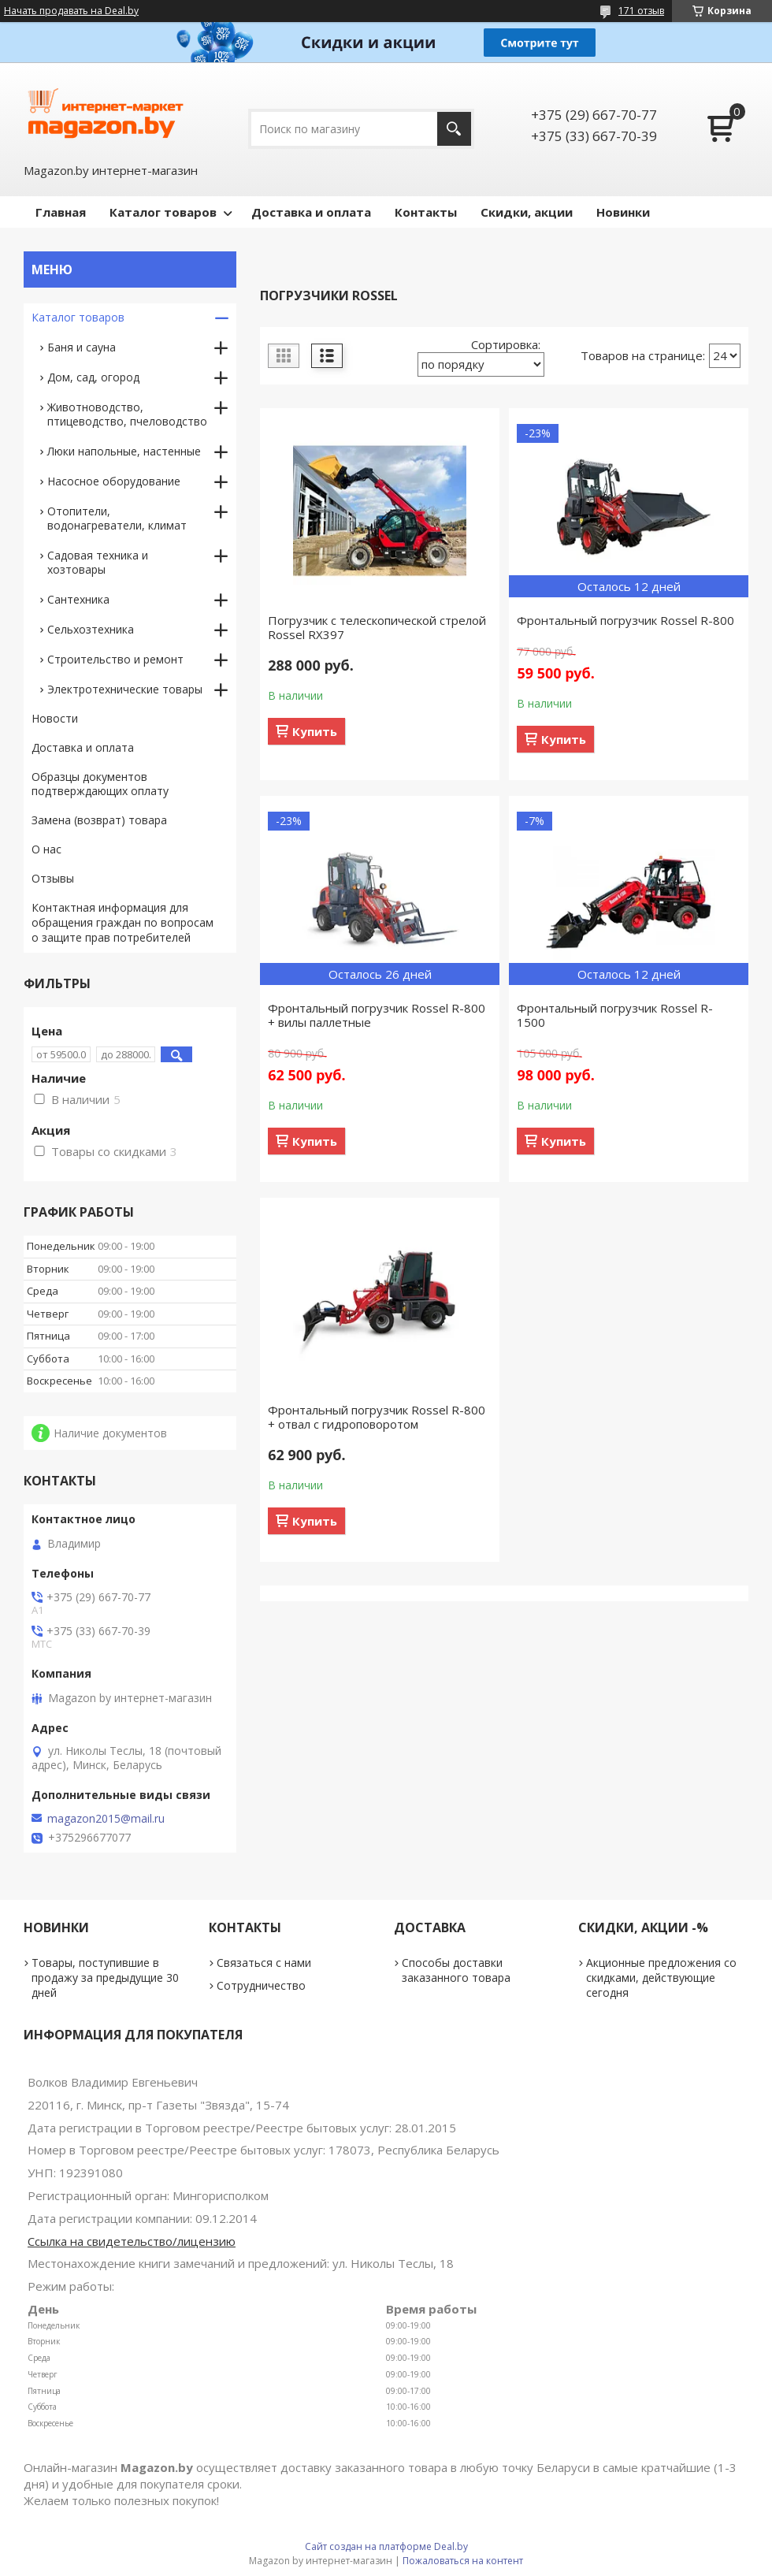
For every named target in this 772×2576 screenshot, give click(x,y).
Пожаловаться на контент (463, 2560)
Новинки (623, 212)
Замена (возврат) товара (99, 819)
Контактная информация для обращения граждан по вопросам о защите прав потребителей (122, 922)
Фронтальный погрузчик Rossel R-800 (625, 620)
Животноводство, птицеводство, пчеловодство (127, 414)
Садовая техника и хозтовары (97, 562)
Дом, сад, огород (93, 377)
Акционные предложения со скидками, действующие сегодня (661, 1977)
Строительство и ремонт (115, 659)
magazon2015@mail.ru (106, 1819)
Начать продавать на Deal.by (71, 11)
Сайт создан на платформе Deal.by (386, 2546)
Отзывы (53, 878)
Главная (60, 212)
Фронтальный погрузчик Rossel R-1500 (615, 1015)
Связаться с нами (264, 1962)
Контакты (426, 212)
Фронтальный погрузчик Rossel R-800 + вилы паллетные (376, 1015)
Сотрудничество (261, 1985)
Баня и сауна (81, 347)
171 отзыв (641, 10)
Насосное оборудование (113, 481)
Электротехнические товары (124, 689)
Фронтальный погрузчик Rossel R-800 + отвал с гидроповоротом (376, 1417)
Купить (314, 731)
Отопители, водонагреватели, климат (117, 518)
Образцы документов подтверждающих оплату (100, 784)
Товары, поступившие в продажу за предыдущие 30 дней (105, 1977)
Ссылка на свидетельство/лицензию (132, 2241)
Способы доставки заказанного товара (456, 1970)
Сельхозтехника (90, 629)
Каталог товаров (163, 212)
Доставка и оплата (311, 212)
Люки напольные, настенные (124, 451)
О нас (46, 849)
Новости (55, 718)
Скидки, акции (527, 212)
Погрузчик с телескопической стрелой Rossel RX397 (377, 627)
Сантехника (78, 599)
